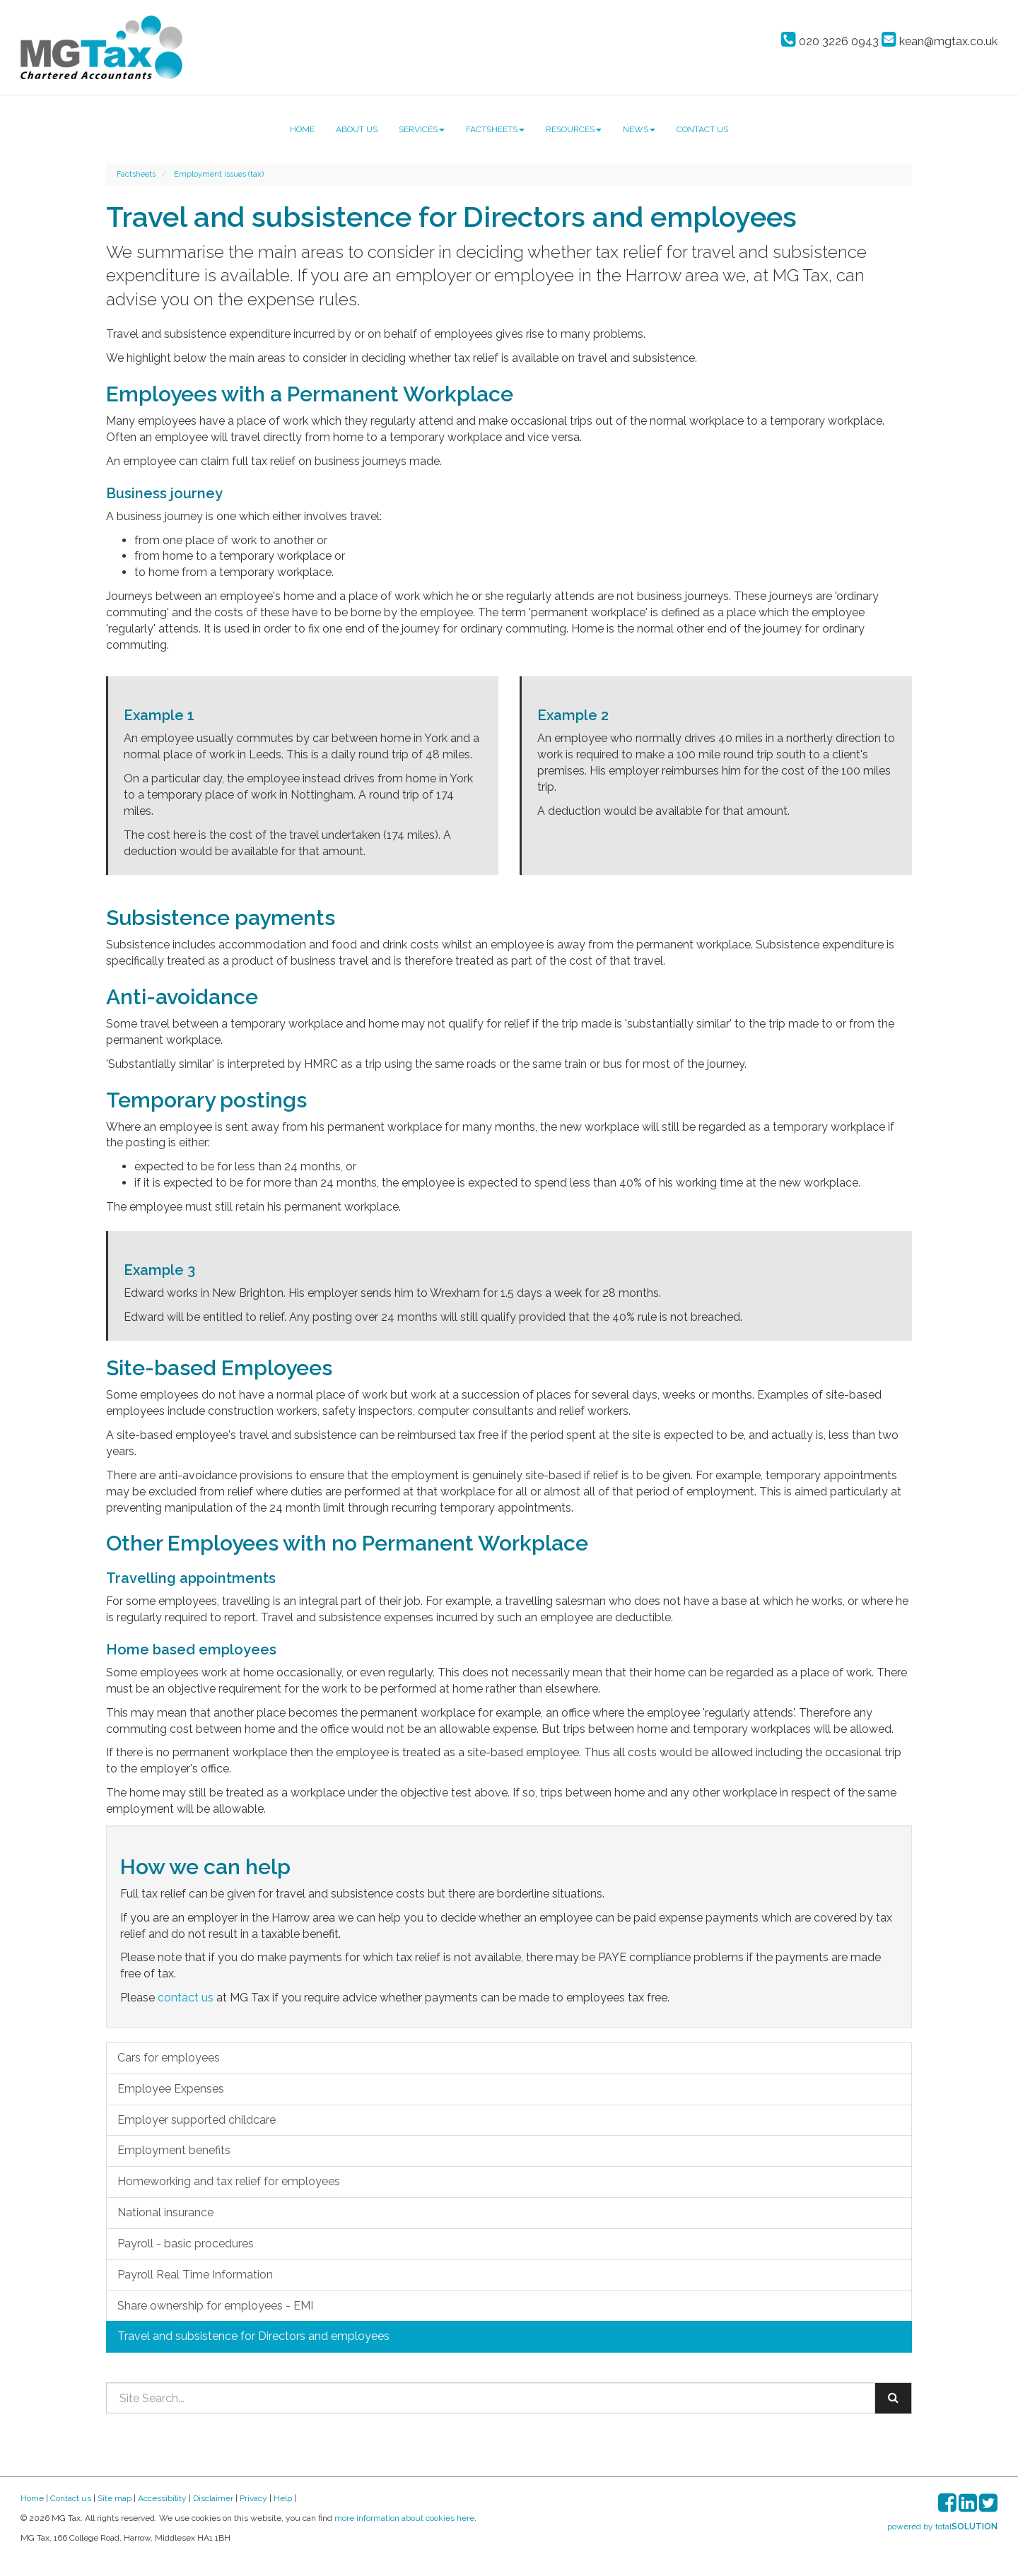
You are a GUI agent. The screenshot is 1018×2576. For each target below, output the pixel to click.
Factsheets (495, 129)
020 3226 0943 (830, 41)
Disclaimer (213, 2498)
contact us (185, 1997)
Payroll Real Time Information (195, 2274)
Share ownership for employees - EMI (215, 2305)
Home (302, 129)
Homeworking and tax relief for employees (228, 2181)
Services (422, 129)
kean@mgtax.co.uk (939, 41)
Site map (114, 2498)
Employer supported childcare (196, 2120)
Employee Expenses (170, 2088)
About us (357, 129)
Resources (574, 129)
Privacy (253, 2498)
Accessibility (162, 2498)
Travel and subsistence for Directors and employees (253, 2336)
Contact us (702, 129)
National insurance (165, 2212)
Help (283, 2498)
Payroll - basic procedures (185, 2243)
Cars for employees (168, 2057)
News (639, 129)
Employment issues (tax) (219, 174)
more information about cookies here (404, 2518)
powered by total (942, 2526)
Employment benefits (173, 2150)
